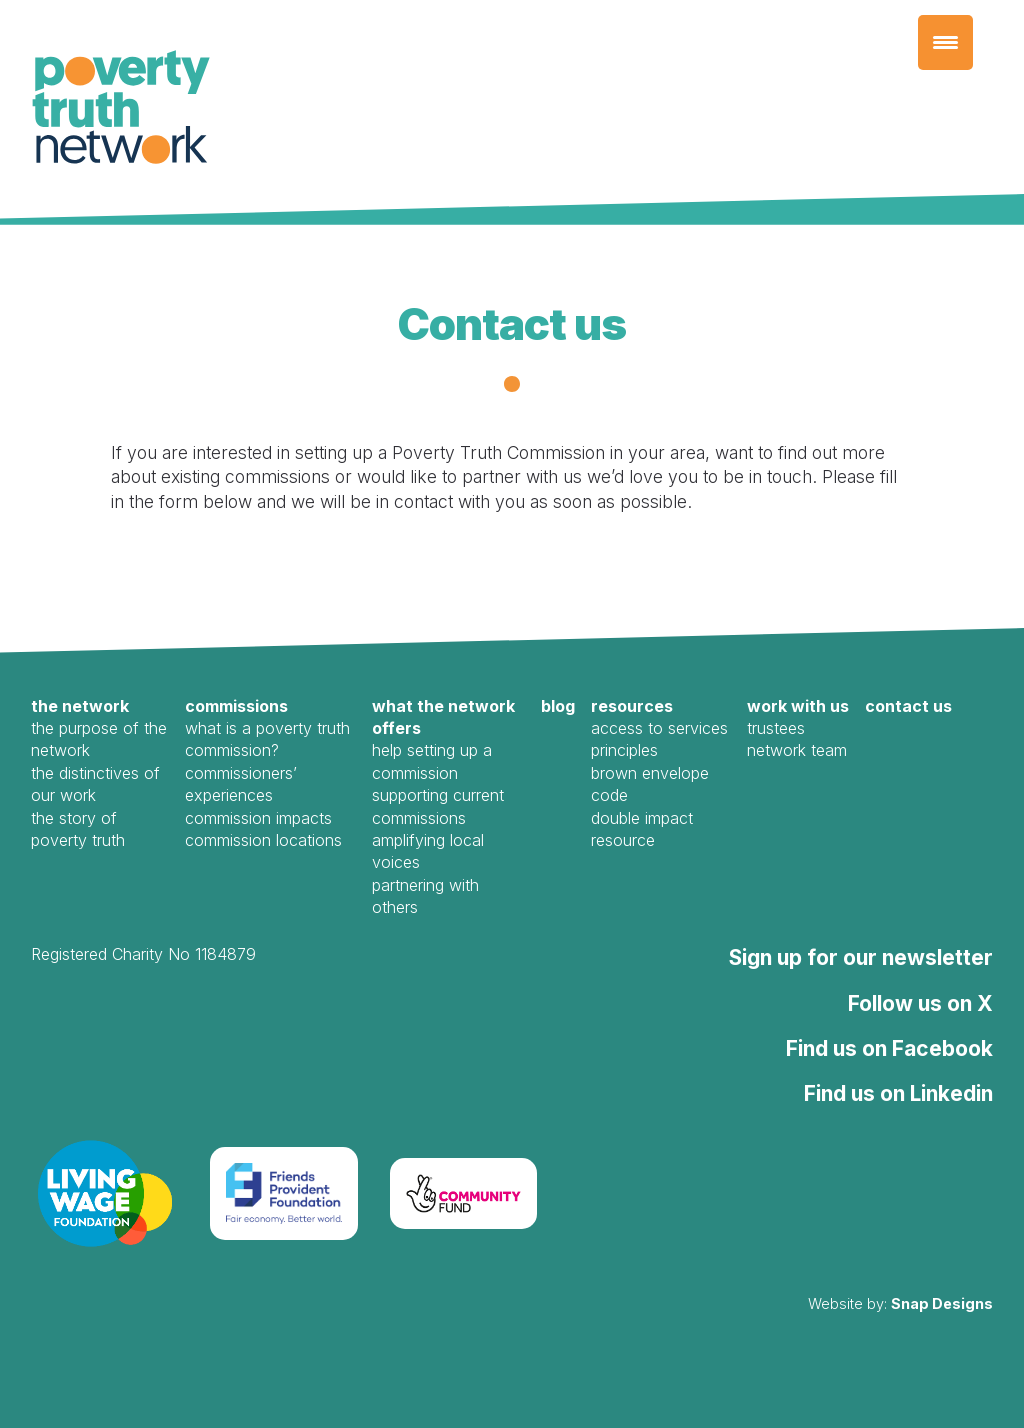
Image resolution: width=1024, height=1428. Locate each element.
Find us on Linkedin (898, 1093)
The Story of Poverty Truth (78, 829)
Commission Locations (263, 840)
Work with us (798, 706)
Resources (632, 706)
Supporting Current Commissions (438, 806)
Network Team (797, 750)
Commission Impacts (258, 818)
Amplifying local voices (428, 851)
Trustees (776, 728)
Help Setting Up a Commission (432, 761)
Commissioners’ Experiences (241, 784)
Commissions (236, 706)
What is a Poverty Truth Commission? (267, 739)
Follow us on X (920, 1003)
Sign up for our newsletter (861, 957)
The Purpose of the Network (99, 739)
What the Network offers (443, 717)
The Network (80, 706)
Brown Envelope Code (650, 784)
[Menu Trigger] (945, 42)
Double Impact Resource (642, 829)
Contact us (908, 706)
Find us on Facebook (889, 1048)
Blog (558, 706)
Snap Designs (942, 1303)
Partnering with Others (425, 896)
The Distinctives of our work (95, 784)
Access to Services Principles (659, 739)
